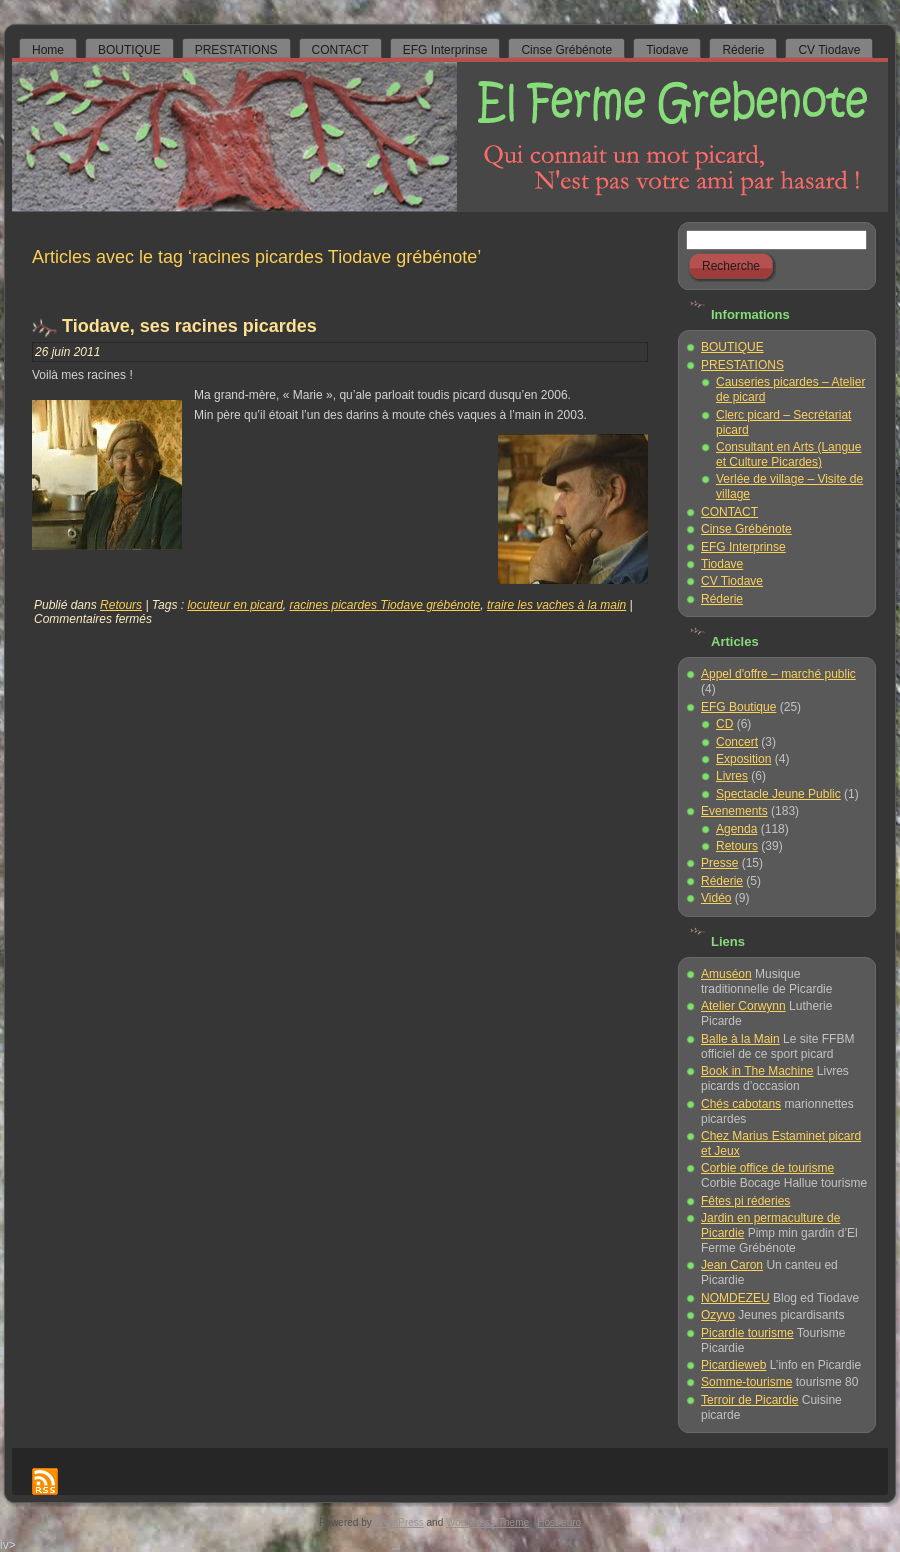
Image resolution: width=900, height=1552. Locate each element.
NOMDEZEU (735, 1298)
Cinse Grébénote (746, 529)
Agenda (736, 829)
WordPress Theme (487, 1522)
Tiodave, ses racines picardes (189, 326)
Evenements (734, 811)
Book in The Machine (757, 1071)
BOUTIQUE (732, 347)
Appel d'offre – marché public (778, 674)
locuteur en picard (234, 605)
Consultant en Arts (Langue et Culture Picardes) (788, 454)
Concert (737, 742)
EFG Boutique (738, 707)
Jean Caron (732, 1265)
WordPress (399, 1522)
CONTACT (729, 512)
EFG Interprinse (743, 547)
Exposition (743, 759)
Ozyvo (718, 1315)
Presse (719, 863)
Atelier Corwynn (743, 1006)
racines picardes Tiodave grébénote (385, 605)
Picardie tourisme (747, 1333)
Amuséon (726, 974)
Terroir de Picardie (749, 1400)
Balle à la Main (740, 1039)
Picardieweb (733, 1365)
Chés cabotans (741, 1104)
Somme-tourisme (746, 1382)
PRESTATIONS (742, 365)
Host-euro (559, 1522)
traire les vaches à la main (556, 605)
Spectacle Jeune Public (778, 794)
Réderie (722, 599)
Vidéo (716, 898)
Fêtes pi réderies (745, 1201)
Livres (732, 776)
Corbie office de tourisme (767, 1168)
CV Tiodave (732, 581)
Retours (121, 605)
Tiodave (722, 564)
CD (724, 724)
